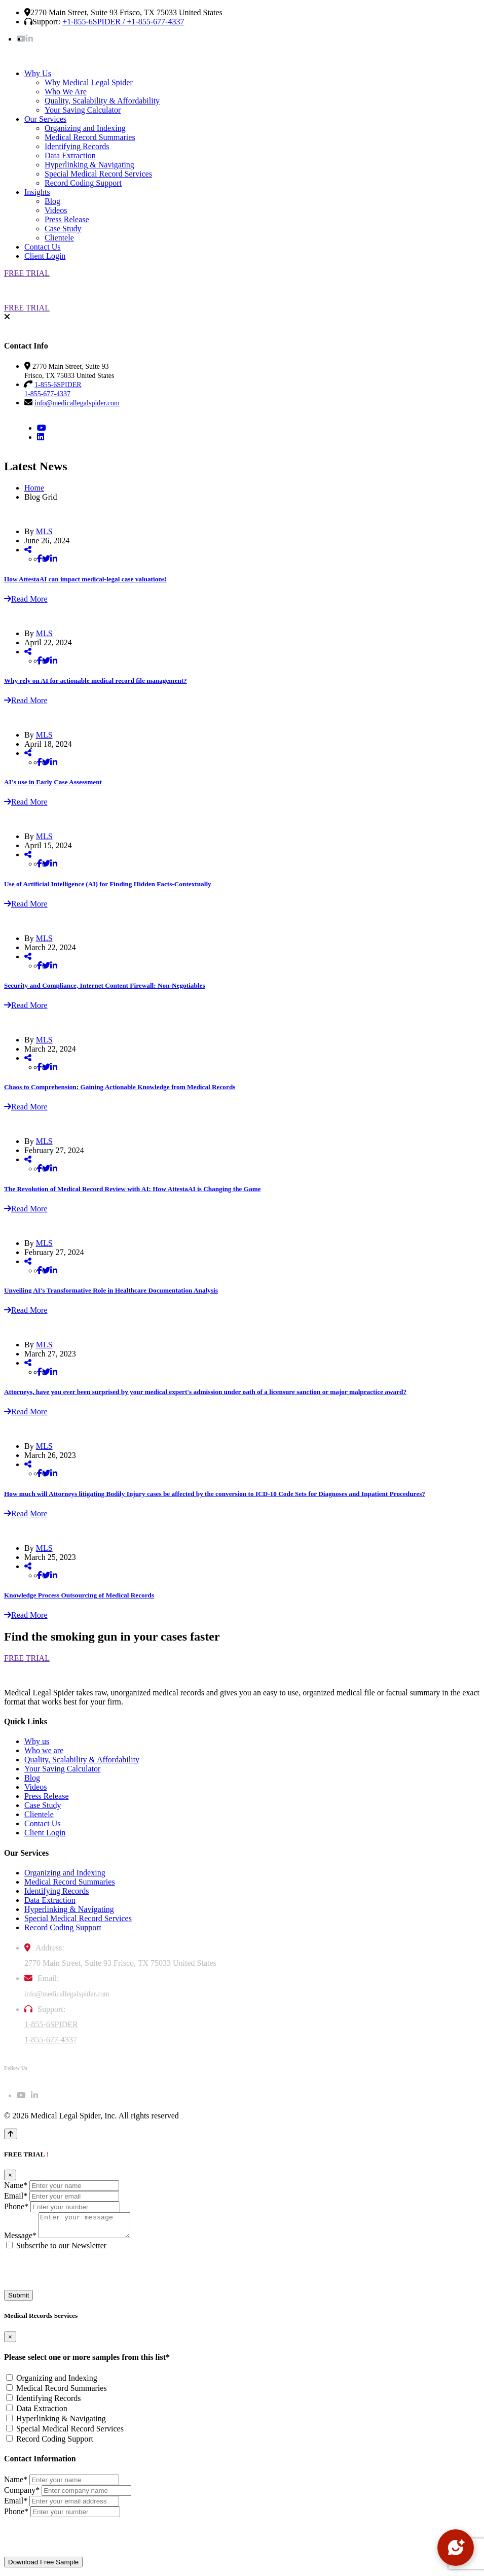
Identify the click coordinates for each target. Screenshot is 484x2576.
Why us (36, 1741)
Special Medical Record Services (98, 173)
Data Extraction (70, 155)
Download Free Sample (43, 2566)
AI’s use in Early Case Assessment (53, 782)
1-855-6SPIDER (51, 2024)
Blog (52, 201)
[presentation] (81, 2274)
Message (20, 2240)
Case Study (63, 228)
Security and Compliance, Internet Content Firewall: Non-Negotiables (104, 985)
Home (34, 487)
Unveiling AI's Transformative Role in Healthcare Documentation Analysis (111, 1290)
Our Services (45, 119)
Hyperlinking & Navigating (89, 164)
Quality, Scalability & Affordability (102, 100)
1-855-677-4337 (50, 2039)
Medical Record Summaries (90, 137)
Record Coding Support (83, 183)
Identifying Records (77, 146)
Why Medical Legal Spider (89, 82)
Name (15, 2185)
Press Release (67, 219)
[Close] (10, 2175)
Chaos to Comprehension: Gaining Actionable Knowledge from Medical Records (119, 1087)
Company (22, 2494)
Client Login (44, 256)
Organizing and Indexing (85, 128)
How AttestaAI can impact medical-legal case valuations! (85, 579)
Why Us (37, 73)
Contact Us (42, 246)
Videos (56, 210)
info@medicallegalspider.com (77, 403)
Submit (18, 2300)
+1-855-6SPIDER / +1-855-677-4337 (123, 21)
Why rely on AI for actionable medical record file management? (95, 680)
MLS (44, 531)
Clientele (59, 237)
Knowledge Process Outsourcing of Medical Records (79, 1595)
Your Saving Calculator (83, 110)
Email (15, 2195)
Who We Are (66, 91)
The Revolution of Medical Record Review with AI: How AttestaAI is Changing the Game (132, 1189)
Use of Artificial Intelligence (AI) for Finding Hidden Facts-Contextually (107, 884)
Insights (37, 192)
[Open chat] (455, 2547)
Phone (16, 2206)
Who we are (43, 1750)
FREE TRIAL (27, 273)
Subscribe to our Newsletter (61, 2250)
